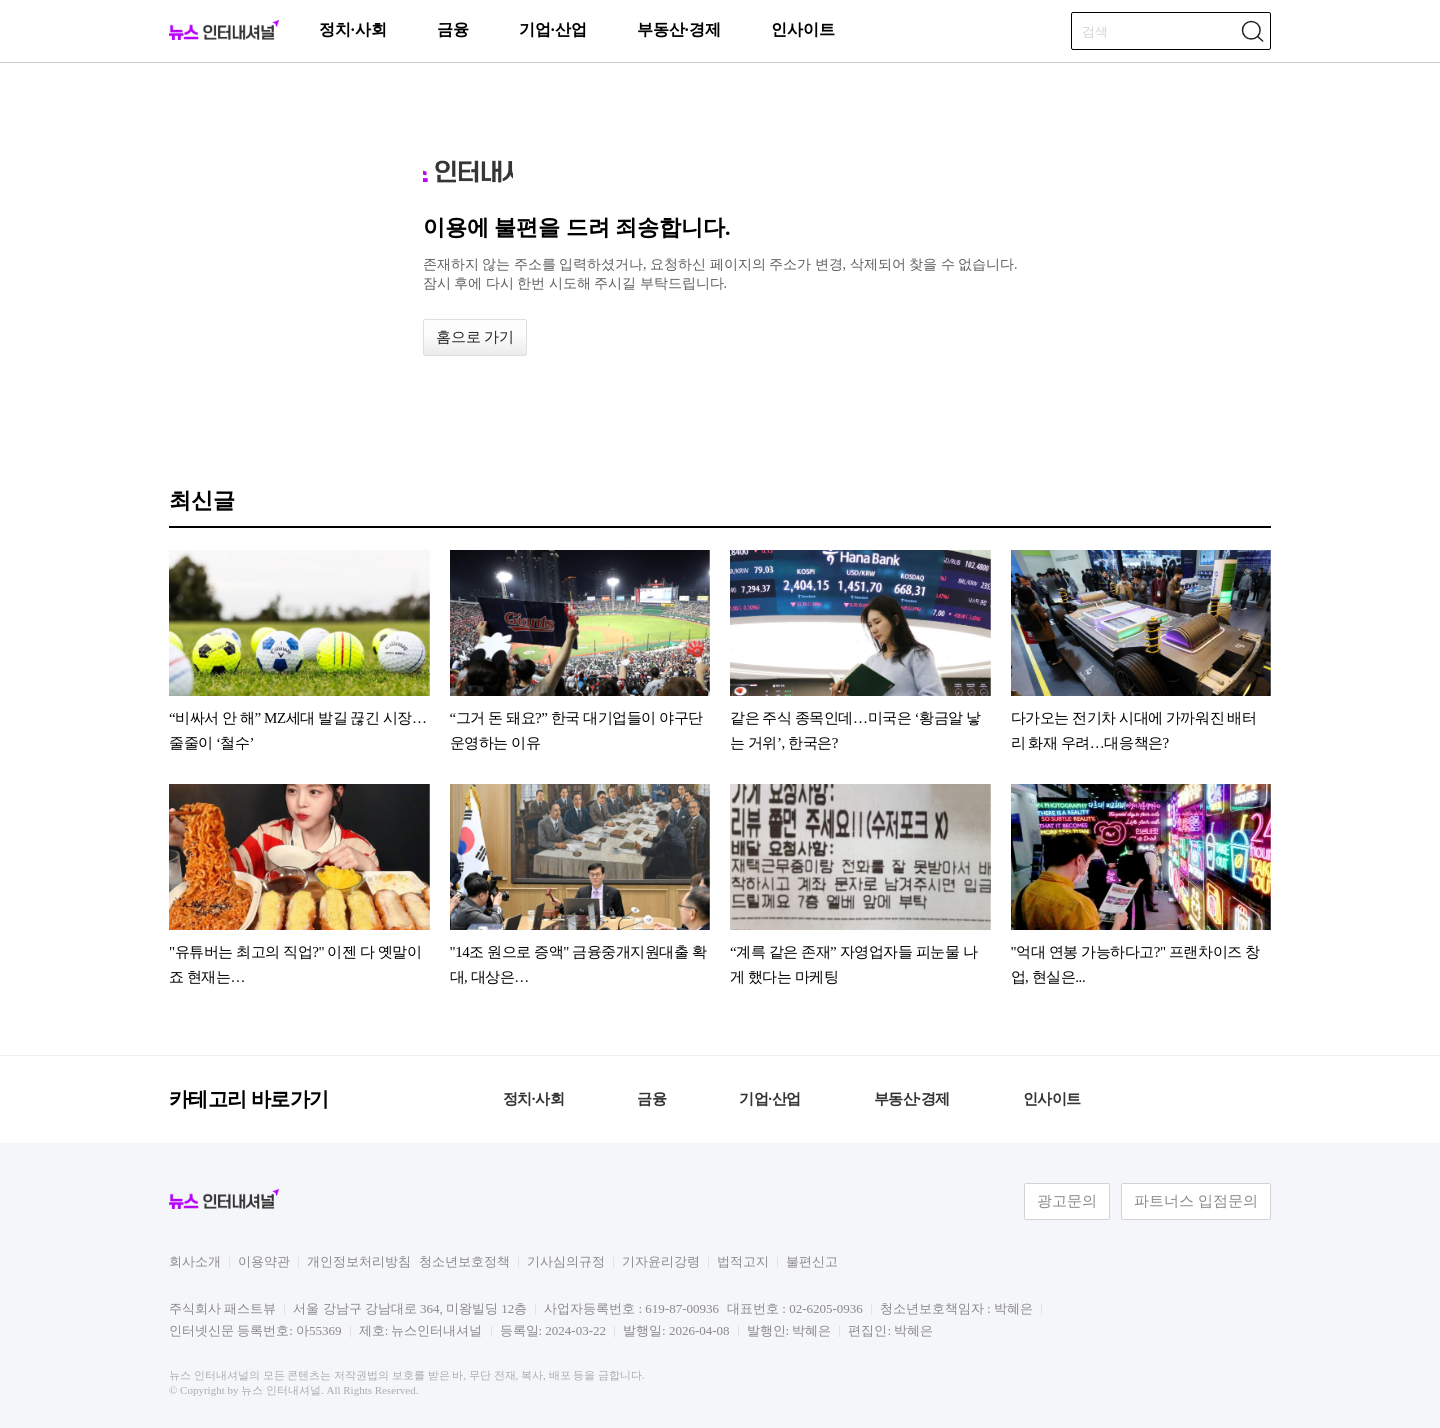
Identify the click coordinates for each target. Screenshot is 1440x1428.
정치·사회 (353, 29)
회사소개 (195, 1261)
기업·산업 (553, 29)
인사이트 (803, 29)
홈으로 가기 (475, 337)
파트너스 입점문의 (1196, 1201)
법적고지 (743, 1261)
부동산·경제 (679, 29)
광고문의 (1067, 1201)
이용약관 (264, 1261)
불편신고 (812, 1261)
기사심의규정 (566, 1261)
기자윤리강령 (661, 1261)
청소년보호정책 (464, 1261)
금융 (453, 29)
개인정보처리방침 (359, 1261)
